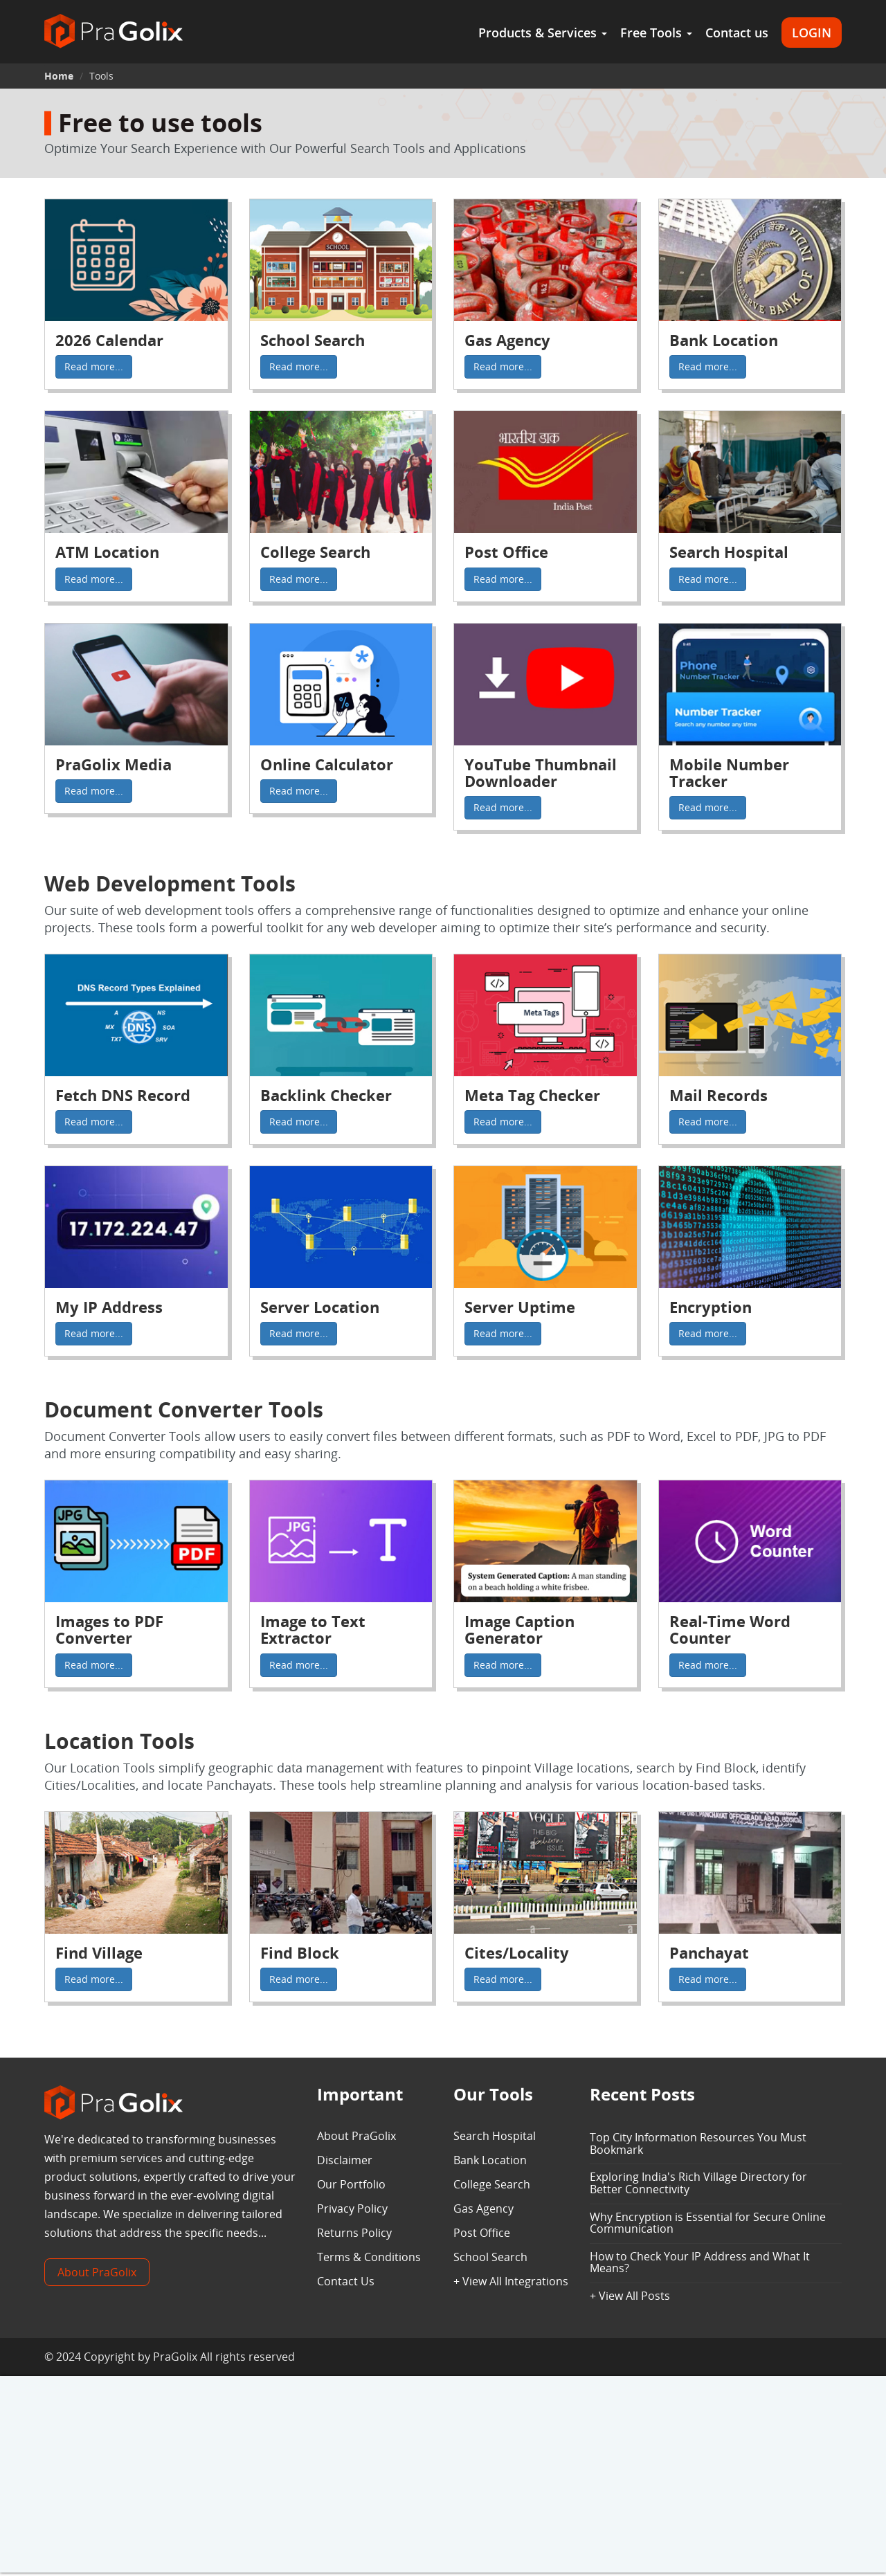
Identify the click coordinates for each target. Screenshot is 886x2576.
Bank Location (490, 2160)
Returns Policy (354, 2232)
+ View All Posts (630, 2295)
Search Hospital (494, 2135)
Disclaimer (344, 2160)
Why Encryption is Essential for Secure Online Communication (708, 2223)
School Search (490, 2257)
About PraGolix (96, 2272)
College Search (491, 2184)
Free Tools (656, 32)
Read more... (93, 366)
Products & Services (542, 32)
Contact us (736, 32)
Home (58, 75)
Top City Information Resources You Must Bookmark (698, 2143)
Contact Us (345, 2281)
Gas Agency (483, 2208)
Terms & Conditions (369, 2257)
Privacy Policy (352, 2208)
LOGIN (811, 32)
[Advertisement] (443, 2476)
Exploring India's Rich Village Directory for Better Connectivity (698, 2183)
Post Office (481, 2232)
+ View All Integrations (510, 2281)
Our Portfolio (351, 2184)
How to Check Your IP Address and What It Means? (700, 2262)
